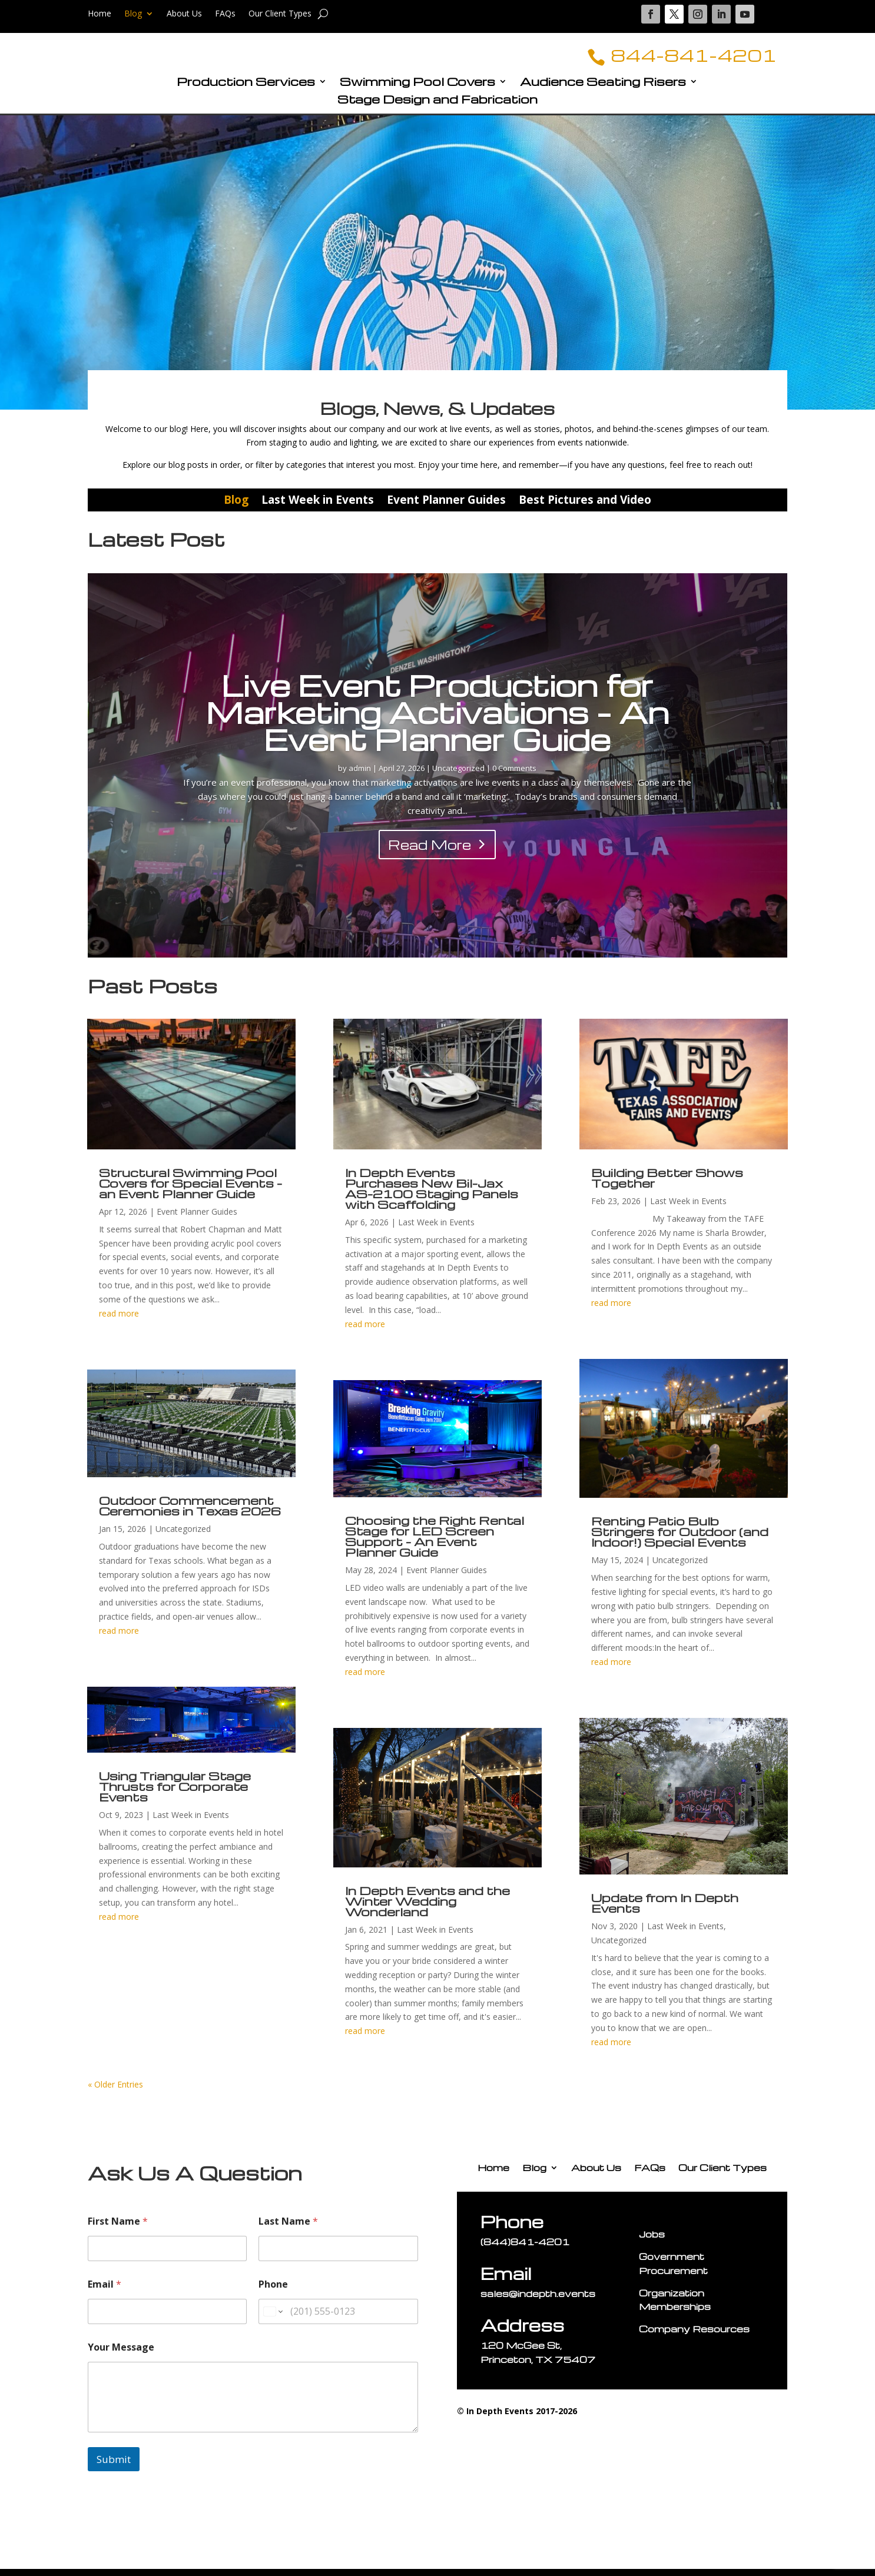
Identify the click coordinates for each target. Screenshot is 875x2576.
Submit (114, 2466)
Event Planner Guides (446, 507)
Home (99, 14)
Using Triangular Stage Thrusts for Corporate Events (175, 1793)
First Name (118, 2228)
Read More (429, 851)
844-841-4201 (676, 58)
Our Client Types (279, 14)
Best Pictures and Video (585, 507)
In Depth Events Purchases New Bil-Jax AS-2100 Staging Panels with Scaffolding (431, 1195)
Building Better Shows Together (667, 1185)
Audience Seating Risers (603, 90)
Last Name (288, 2228)
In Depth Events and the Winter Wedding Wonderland (427, 1907)
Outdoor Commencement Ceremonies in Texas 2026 (190, 1512)
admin (360, 775)
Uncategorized (458, 775)
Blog (133, 14)
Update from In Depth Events (664, 1910)
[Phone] (338, 2318)
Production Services (246, 90)
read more (119, 1320)
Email (104, 2291)
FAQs (225, 14)
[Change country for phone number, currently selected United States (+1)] (272, 2318)
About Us (184, 14)
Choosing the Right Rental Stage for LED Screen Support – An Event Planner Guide (434, 1543)
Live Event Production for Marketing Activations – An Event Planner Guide (437, 719)
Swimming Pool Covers (417, 90)
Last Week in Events (317, 507)
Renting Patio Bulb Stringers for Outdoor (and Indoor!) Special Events (679, 1538)
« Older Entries (115, 2091)
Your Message (121, 2354)
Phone (273, 2291)
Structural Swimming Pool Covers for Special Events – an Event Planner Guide (190, 1190)
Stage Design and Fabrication (437, 108)
